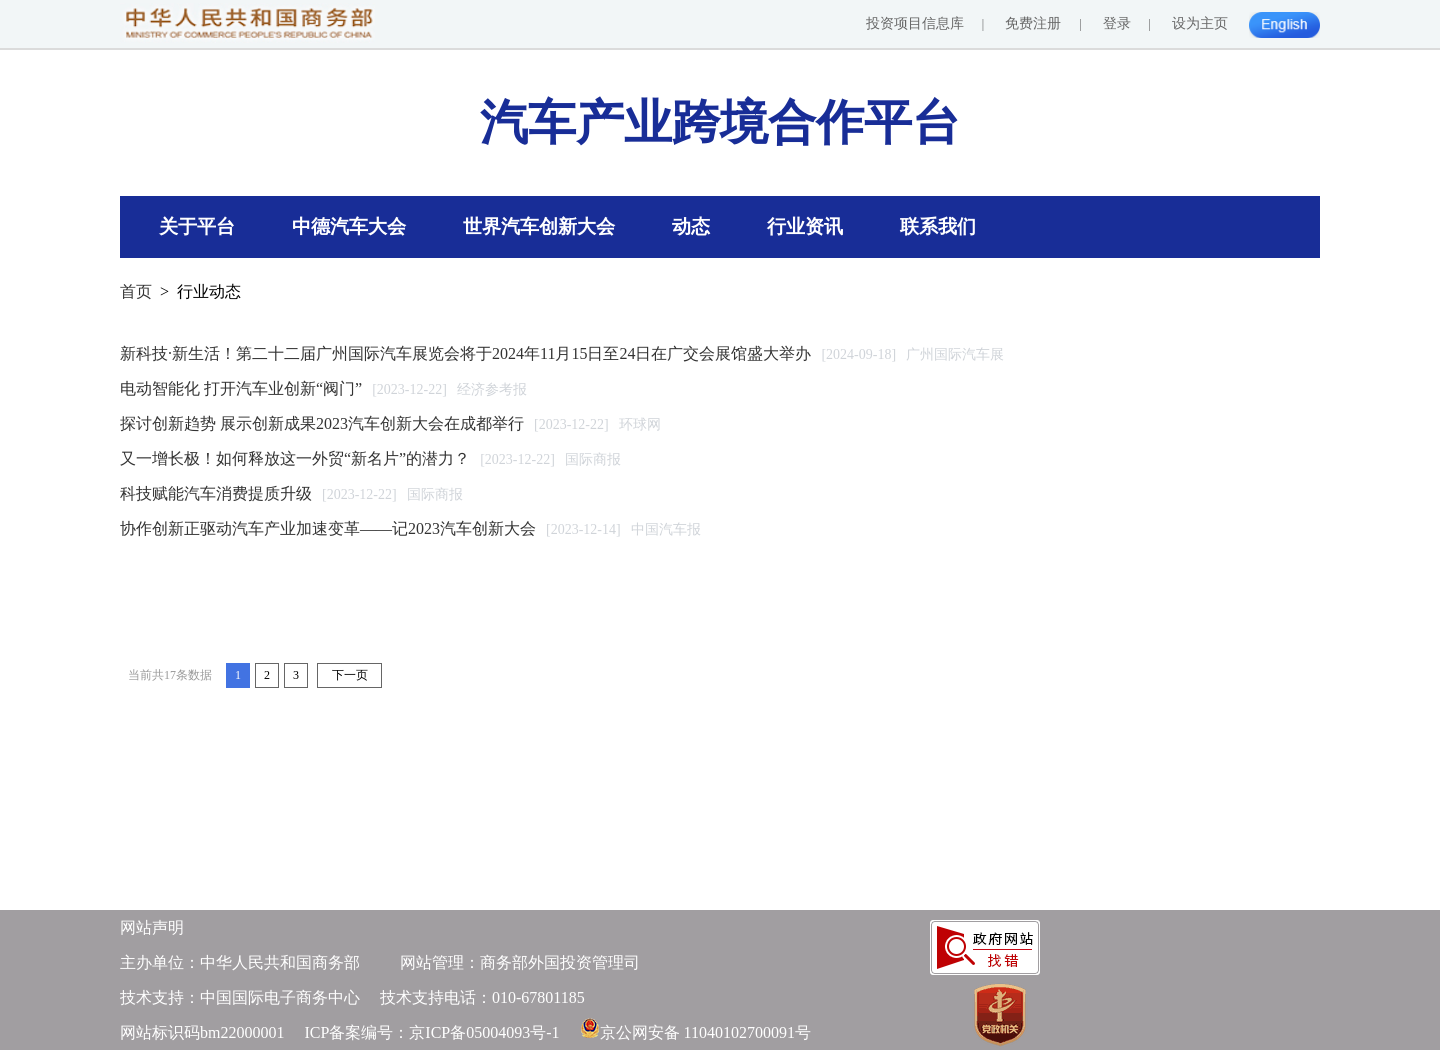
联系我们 (938, 226)
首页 (136, 291)
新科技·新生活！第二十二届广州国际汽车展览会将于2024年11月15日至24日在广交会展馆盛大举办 (465, 353)
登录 (1117, 23)
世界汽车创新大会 (539, 226)
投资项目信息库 (915, 23)
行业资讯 (805, 226)
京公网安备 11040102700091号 (705, 1032)
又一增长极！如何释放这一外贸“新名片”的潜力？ (295, 458)
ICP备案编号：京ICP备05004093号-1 (431, 1032)
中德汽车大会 (349, 226)
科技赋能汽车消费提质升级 (216, 493)
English (1288, 33)
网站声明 (152, 927)
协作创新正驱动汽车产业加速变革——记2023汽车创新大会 (328, 528)
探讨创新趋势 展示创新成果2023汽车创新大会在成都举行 (322, 423)
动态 (691, 226)
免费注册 (1033, 23)
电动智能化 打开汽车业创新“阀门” (241, 388)
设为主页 (1200, 23)
